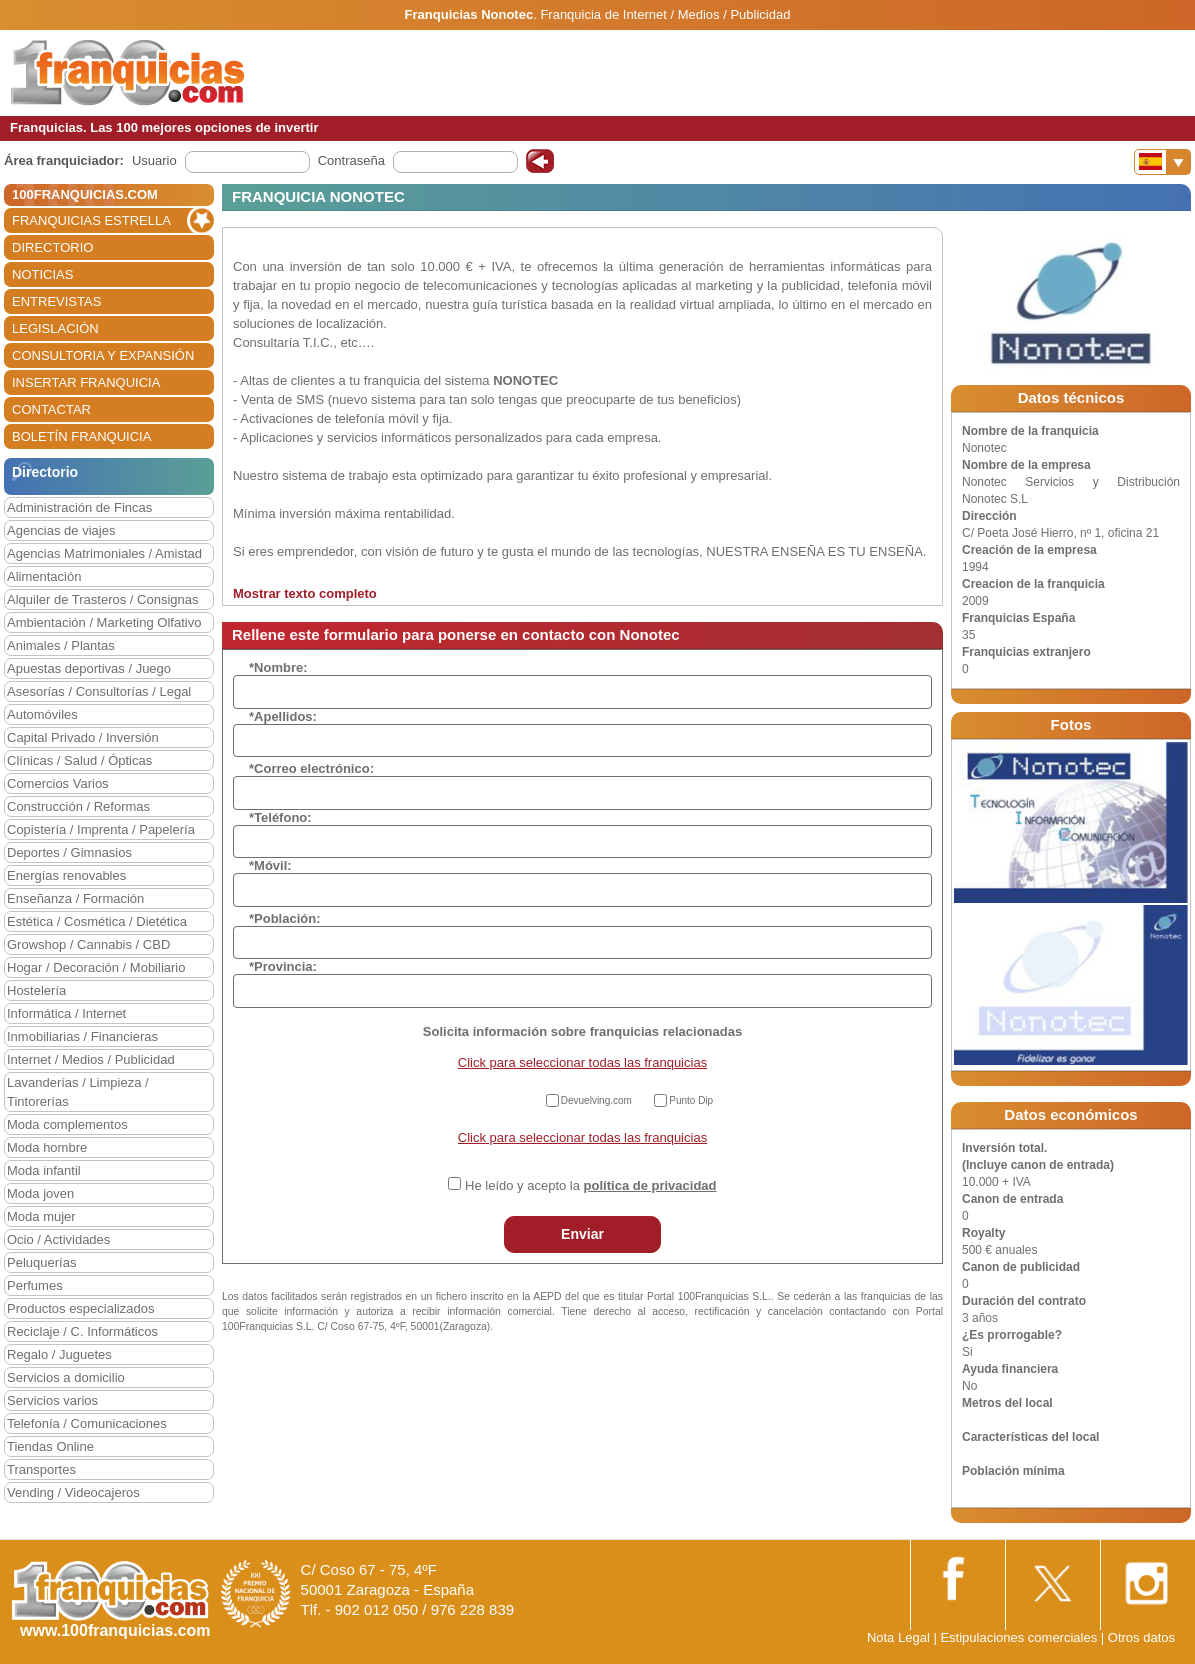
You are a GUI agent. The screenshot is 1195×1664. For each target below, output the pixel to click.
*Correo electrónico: (311, 768)
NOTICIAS (42, 274)
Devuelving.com (596, 1100)
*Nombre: (278, 667)
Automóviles (42, 714)
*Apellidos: (283, 716)
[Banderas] (1162, 162)
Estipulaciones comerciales (1020, 1637)
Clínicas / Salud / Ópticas (79, 760)
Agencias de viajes (61, 530)
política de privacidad (650, 1185)
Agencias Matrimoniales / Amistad (104, 553)
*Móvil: (270, 865)
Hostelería (36, 990)
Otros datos (1141, 1637)
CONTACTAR (51, 409)
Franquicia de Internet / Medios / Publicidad (665, 14)
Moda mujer (41, 1216)
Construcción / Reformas (78, 806)
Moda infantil (44, 1170)
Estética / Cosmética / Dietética (97, 921)
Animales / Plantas (61, 645)
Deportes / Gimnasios (69, 852)
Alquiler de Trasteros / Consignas (102, 599)
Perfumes (35, 1285)
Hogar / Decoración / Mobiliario (96, 967)
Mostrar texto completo (305, 593)
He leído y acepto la (590, 1185)
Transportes (41, 1469)
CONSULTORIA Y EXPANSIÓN (103, 355)
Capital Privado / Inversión (83, 737)
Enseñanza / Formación (75, 898)
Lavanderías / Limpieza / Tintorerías (78, 1092)
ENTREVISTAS (56, 301)
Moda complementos (67, 1124)
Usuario (154, 160)
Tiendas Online (50, 1446)
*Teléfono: (280, 817)
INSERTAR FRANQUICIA (86, 382)
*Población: (285, 918)
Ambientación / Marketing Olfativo (104, 622)
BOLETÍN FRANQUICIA (81, 436)
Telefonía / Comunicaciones (87, 1423)
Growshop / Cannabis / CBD (88, 944)
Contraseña (351, 160)
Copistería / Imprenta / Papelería (101, 829)
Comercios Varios (58, 783)
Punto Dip (691, 1100)
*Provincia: (283, 966)
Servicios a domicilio (66, 1377)
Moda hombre (47, 1147)
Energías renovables (66, 875)
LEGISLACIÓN (55, 328)
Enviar (582, 1234)
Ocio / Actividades (58, 1239)
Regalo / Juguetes (59, 1354)
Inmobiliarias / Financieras (82, 1036)
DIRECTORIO (52, 247)
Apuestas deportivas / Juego (89, 668)
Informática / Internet (66, 1013)
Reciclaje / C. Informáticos (82, 1331)
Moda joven (40, 1193)
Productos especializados (80, 1308)
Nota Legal (898, 1637)
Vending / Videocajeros (73, 1492)
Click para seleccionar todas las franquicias (582, 1062)
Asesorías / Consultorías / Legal (99, 691)
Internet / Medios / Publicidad (91, 1059)
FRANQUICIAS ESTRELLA (91, 220)
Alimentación (44, 576)
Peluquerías (41, 1262)
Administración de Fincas (79, 507)
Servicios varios (52, 1400)
